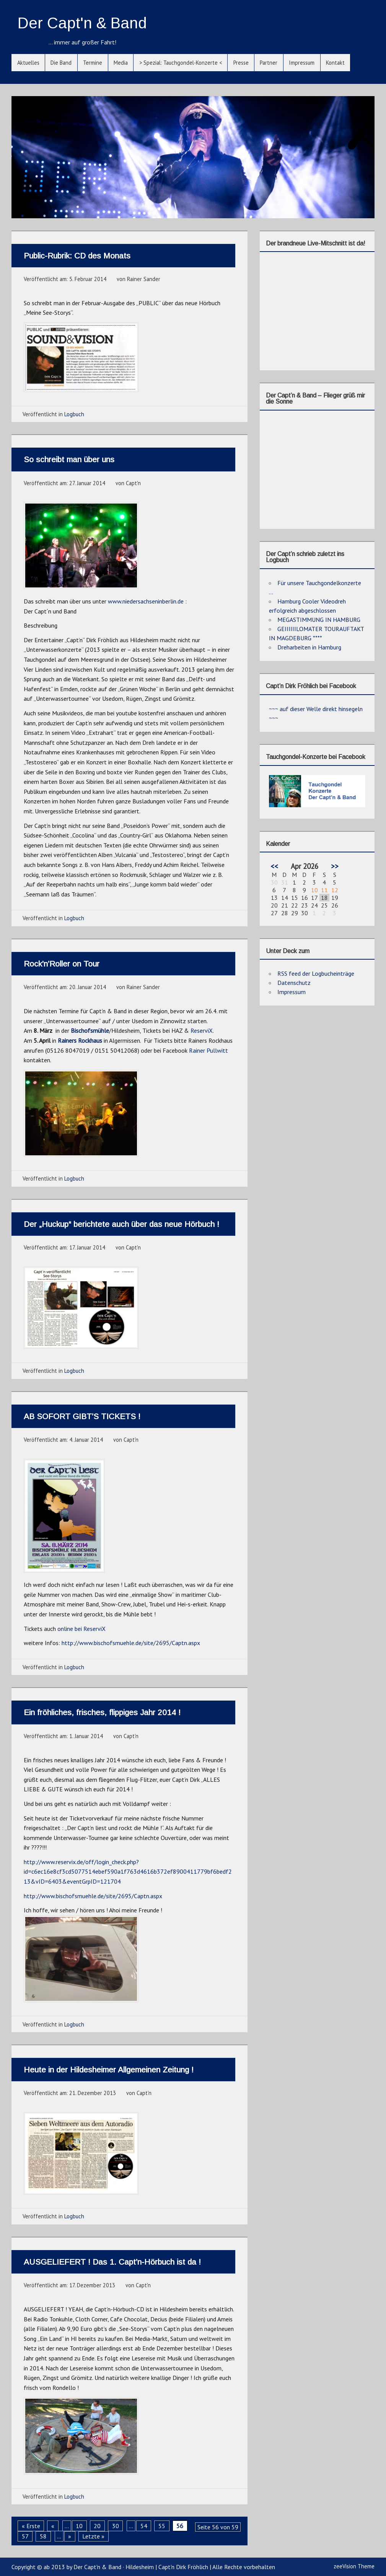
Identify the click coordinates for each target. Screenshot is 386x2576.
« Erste (31, 2526)
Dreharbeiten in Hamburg (309, 647)
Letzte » (93, 2536)
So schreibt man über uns (69, 459)
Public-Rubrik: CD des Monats (77, 255)
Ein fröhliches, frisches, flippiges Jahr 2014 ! (102, 1712)
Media (121, 62)
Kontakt (335, 62)
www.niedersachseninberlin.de (146, 601)
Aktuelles (28, 62)
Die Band (61, 62)
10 (79, 2526)
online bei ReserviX (81, 1628)
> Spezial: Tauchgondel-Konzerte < (180, 62)
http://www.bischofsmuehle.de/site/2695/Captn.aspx (131, 1643)
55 (161, 2526)
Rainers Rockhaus (80, 1040)
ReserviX (202, 1030)
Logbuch (74, 414)
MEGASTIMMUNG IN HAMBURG (318, 619)
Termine (92, 62)
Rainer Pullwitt (208, 1050)
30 (115, 2526)
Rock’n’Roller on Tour (61, 963)
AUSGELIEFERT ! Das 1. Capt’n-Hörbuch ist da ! (112, 2261)
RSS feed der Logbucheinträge (315, 973)
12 (334, 890)
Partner (268, 62)
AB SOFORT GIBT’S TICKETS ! (82, 1416)
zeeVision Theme (354, 2566)
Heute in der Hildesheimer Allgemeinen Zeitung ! (109, 2069)
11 (324, 890)
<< (274, 866)
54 (143, 2526)
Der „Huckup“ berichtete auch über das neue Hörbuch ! (121, 1224)
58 (43, 2536)
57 (25, 2536)
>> (335, 866)
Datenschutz (294, 982)
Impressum (301, 62)
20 (97, 2526)
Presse (241, 62)
